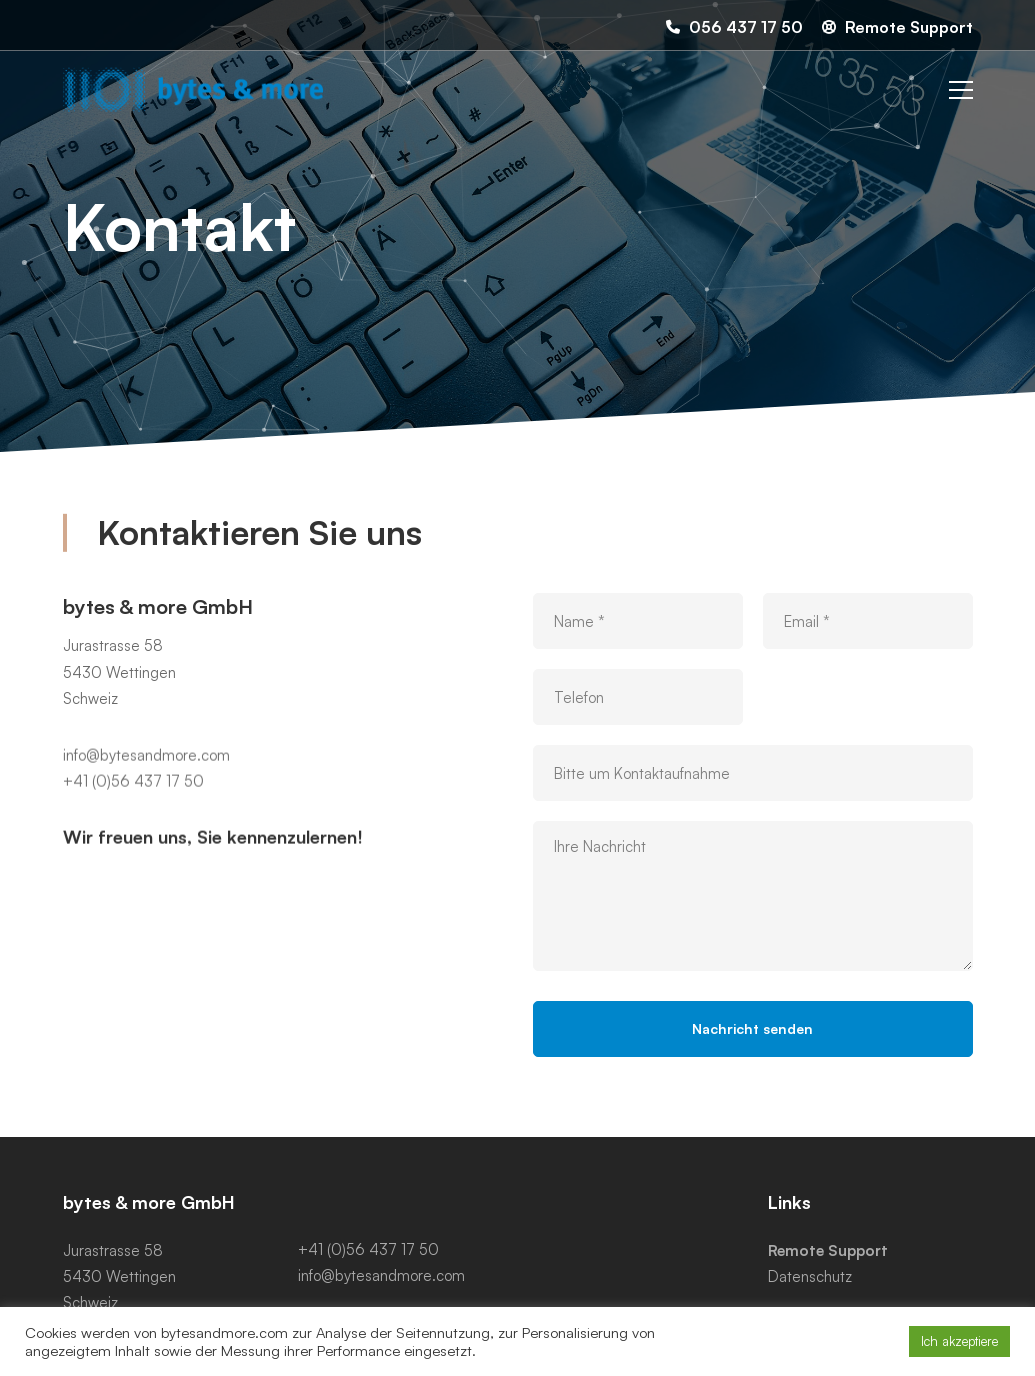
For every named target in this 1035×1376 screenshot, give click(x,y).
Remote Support (828, 1250)
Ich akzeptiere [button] (959, 1341)
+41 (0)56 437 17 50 (133, 798)
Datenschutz (810, 1276)
